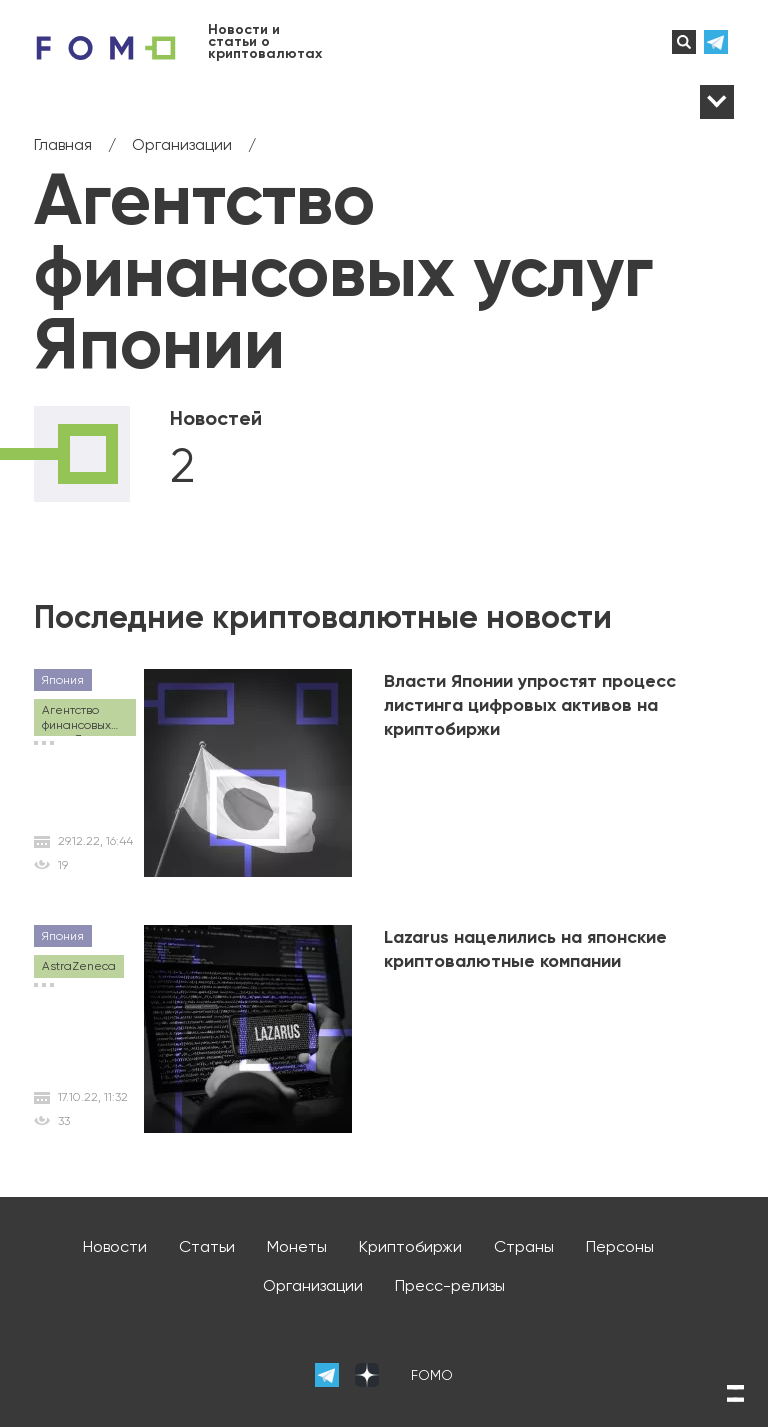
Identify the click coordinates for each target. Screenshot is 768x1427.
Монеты (297, 1246)
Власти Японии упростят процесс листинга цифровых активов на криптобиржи (530, 705)
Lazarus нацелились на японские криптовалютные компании (525, 949)
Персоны (620, 1246)
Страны (524, 1246)
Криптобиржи (410, 1246)
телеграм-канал (719, 42)
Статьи (207, 1246)
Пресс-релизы (450, 1285)
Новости (115, 1246)
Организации (313, 1285)
